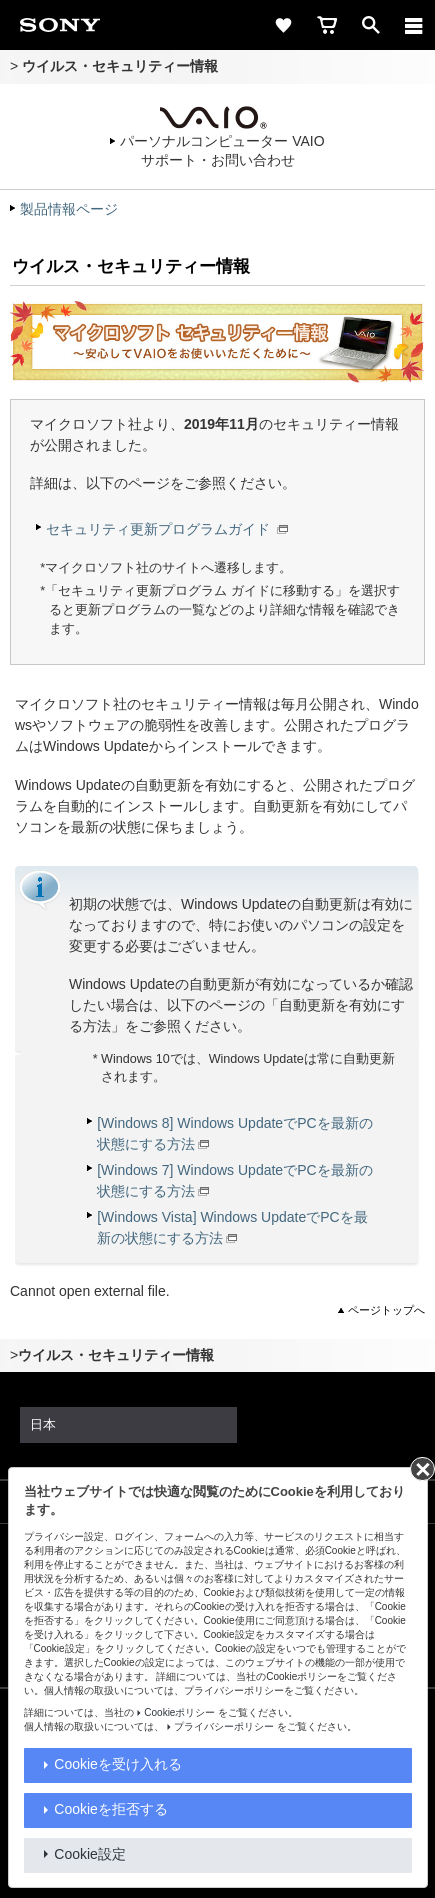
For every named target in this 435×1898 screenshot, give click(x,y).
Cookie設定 (90, 1854)
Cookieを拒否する (111, 1809)
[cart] (327, 25)
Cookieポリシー (179, 1712)
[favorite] (283, 25)
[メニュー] (414, 25)
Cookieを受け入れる (118, 1764)
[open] (371, 25)
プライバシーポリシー (224, 1726)
